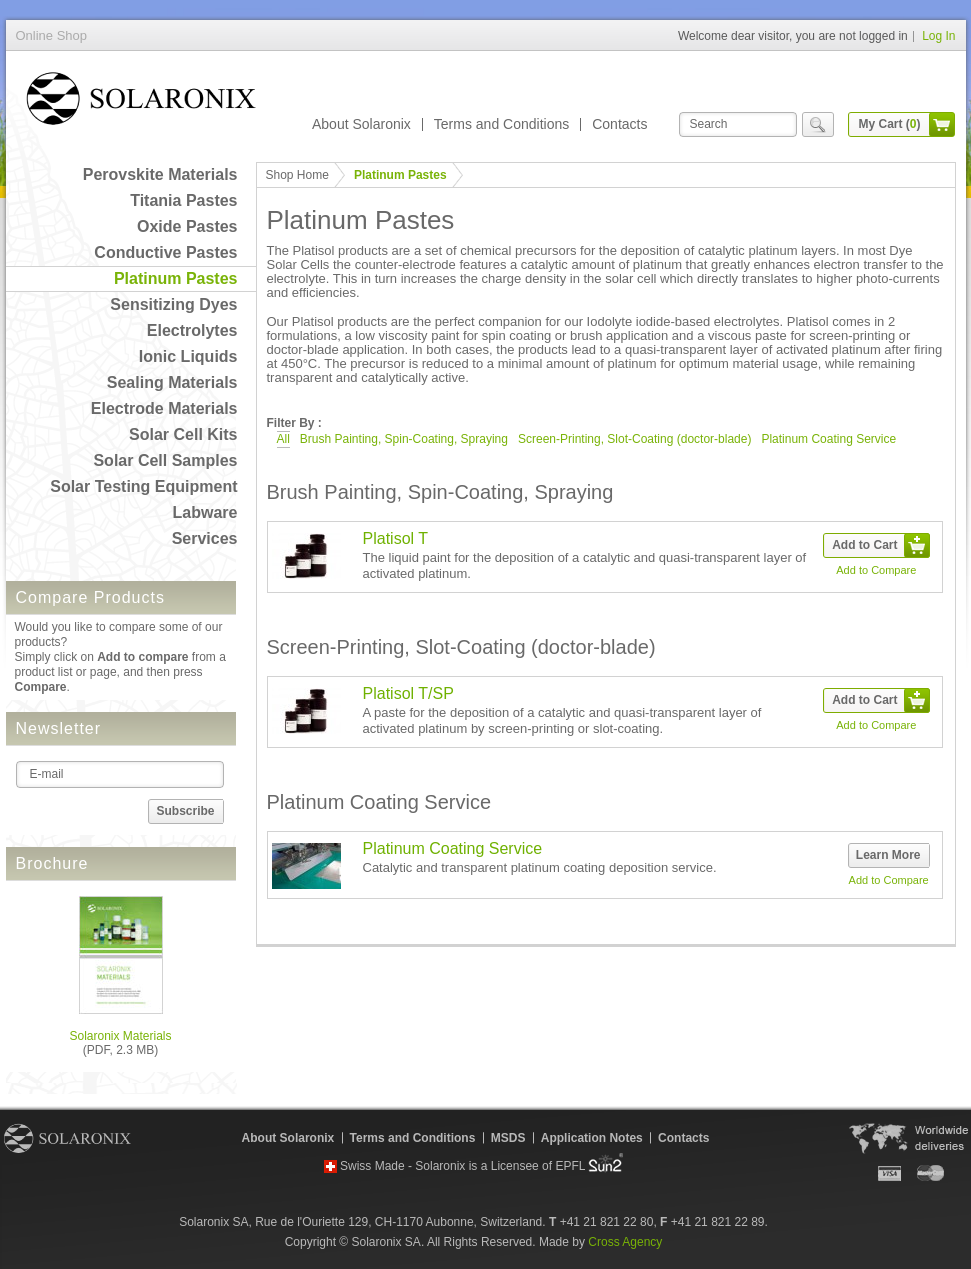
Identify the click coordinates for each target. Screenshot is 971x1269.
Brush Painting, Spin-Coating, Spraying (404, 439)
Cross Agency (625, 1242)
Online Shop (141, 102)
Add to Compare (876, 570)
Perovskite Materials (160, 174)
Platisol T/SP (408, 693)
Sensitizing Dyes (173, 304)
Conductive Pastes (165, 252)
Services (205, 538)
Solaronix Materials (120, 1036)
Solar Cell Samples (165, 460)
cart (942, 124)
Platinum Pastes (176, 278)
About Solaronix (361, 124)
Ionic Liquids (188, 356)
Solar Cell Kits (183, 434)
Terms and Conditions (501, 124)
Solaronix (67, 1138)
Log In (938, 36)
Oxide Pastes (187, 226)
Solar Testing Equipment (143, 486)
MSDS (508, 1138)
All (283, 439)
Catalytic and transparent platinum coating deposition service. (540, 867)
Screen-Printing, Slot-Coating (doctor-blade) (634, 439)
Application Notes (592, 1138)
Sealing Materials (172, 382)
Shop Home (297, 175)
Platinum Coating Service (828, 439)
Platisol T (396, 538)
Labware (205, 512)
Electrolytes (192, 330)
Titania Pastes (183, 200)
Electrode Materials (164, 408)
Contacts (619, 124)
